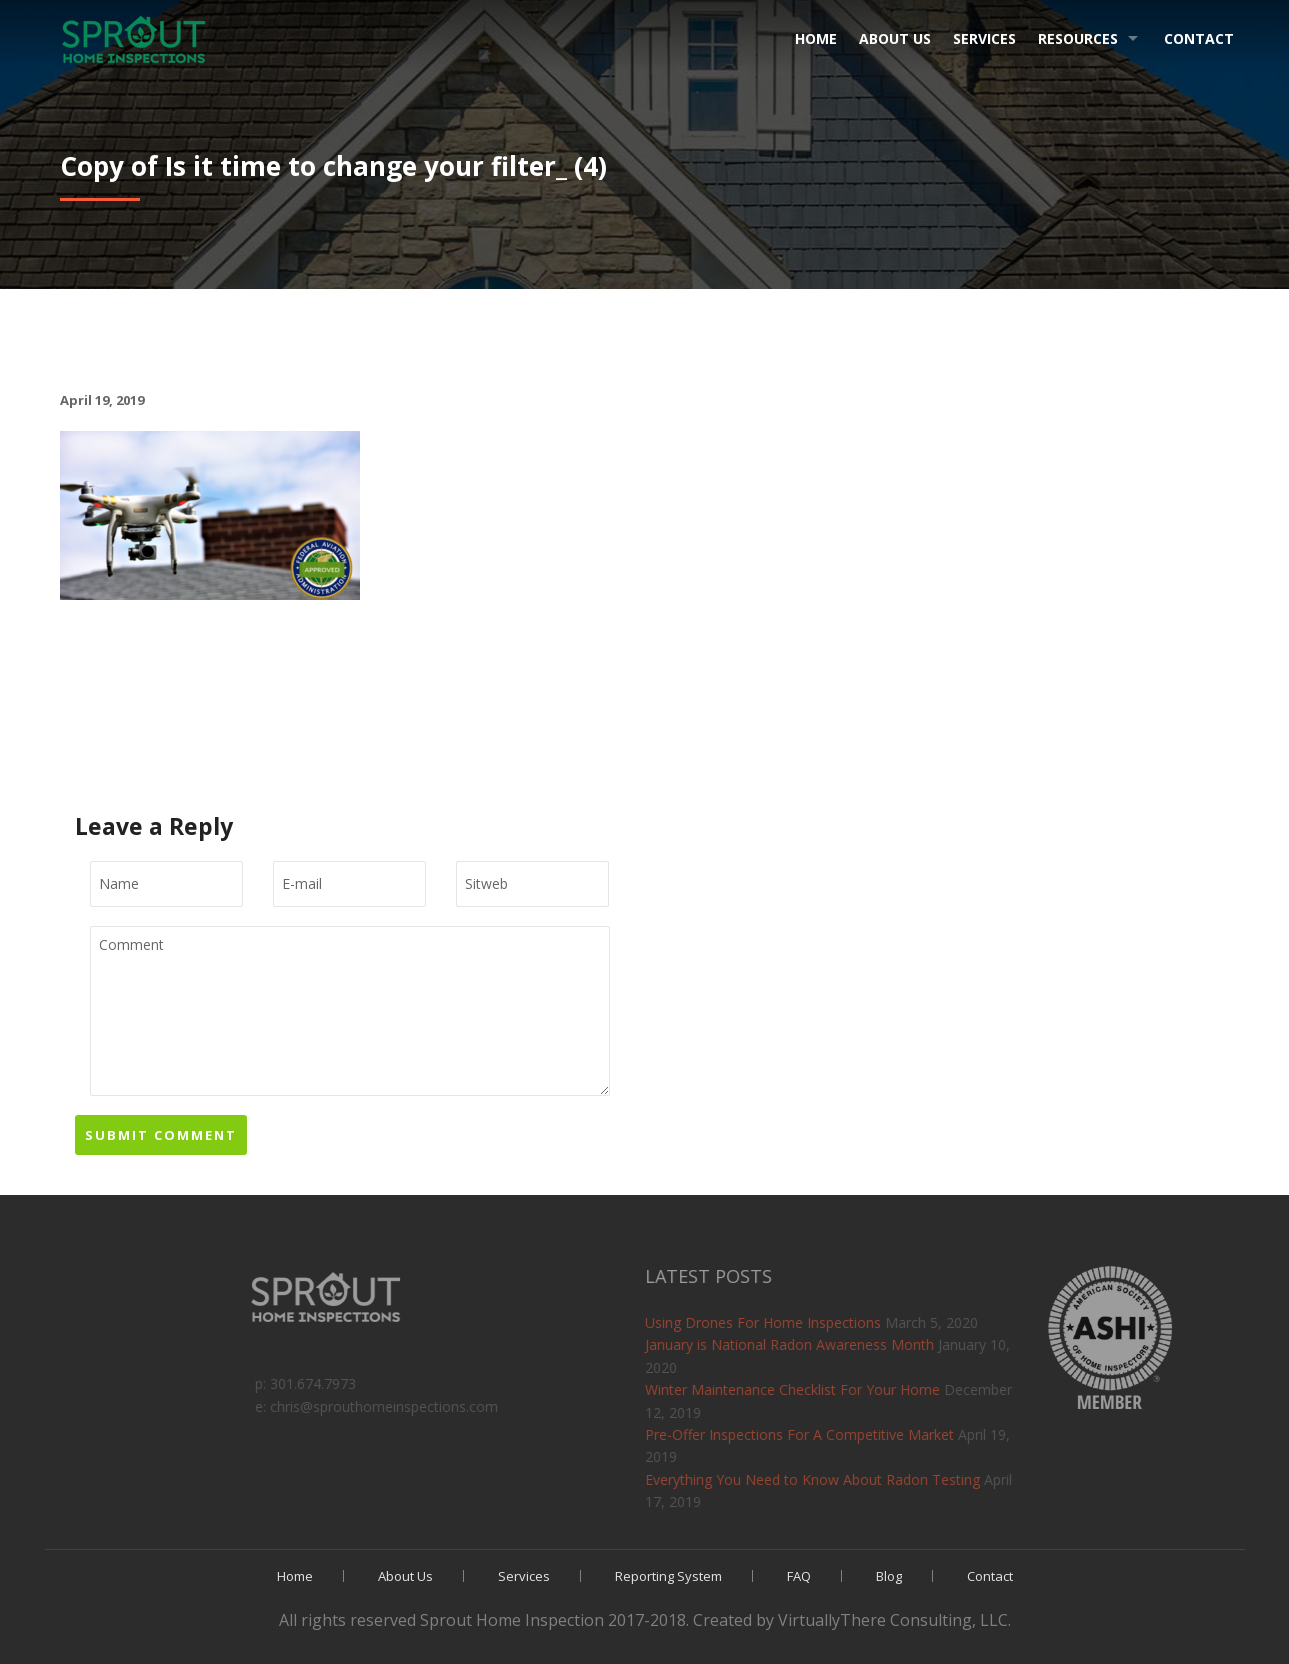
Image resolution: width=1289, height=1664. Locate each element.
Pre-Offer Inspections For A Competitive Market (895, 1434)
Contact (1199, 38)
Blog (889, 1576)
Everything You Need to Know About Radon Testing (908, 1479)
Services (984, 38)
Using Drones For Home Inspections (859, 1322)
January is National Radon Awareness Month (885, 1344)
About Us (895, 38)
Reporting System (668, 1576)
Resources (1078, 38)
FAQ (799, 1576)
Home (816, 38)
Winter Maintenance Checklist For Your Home (888, 1389)
